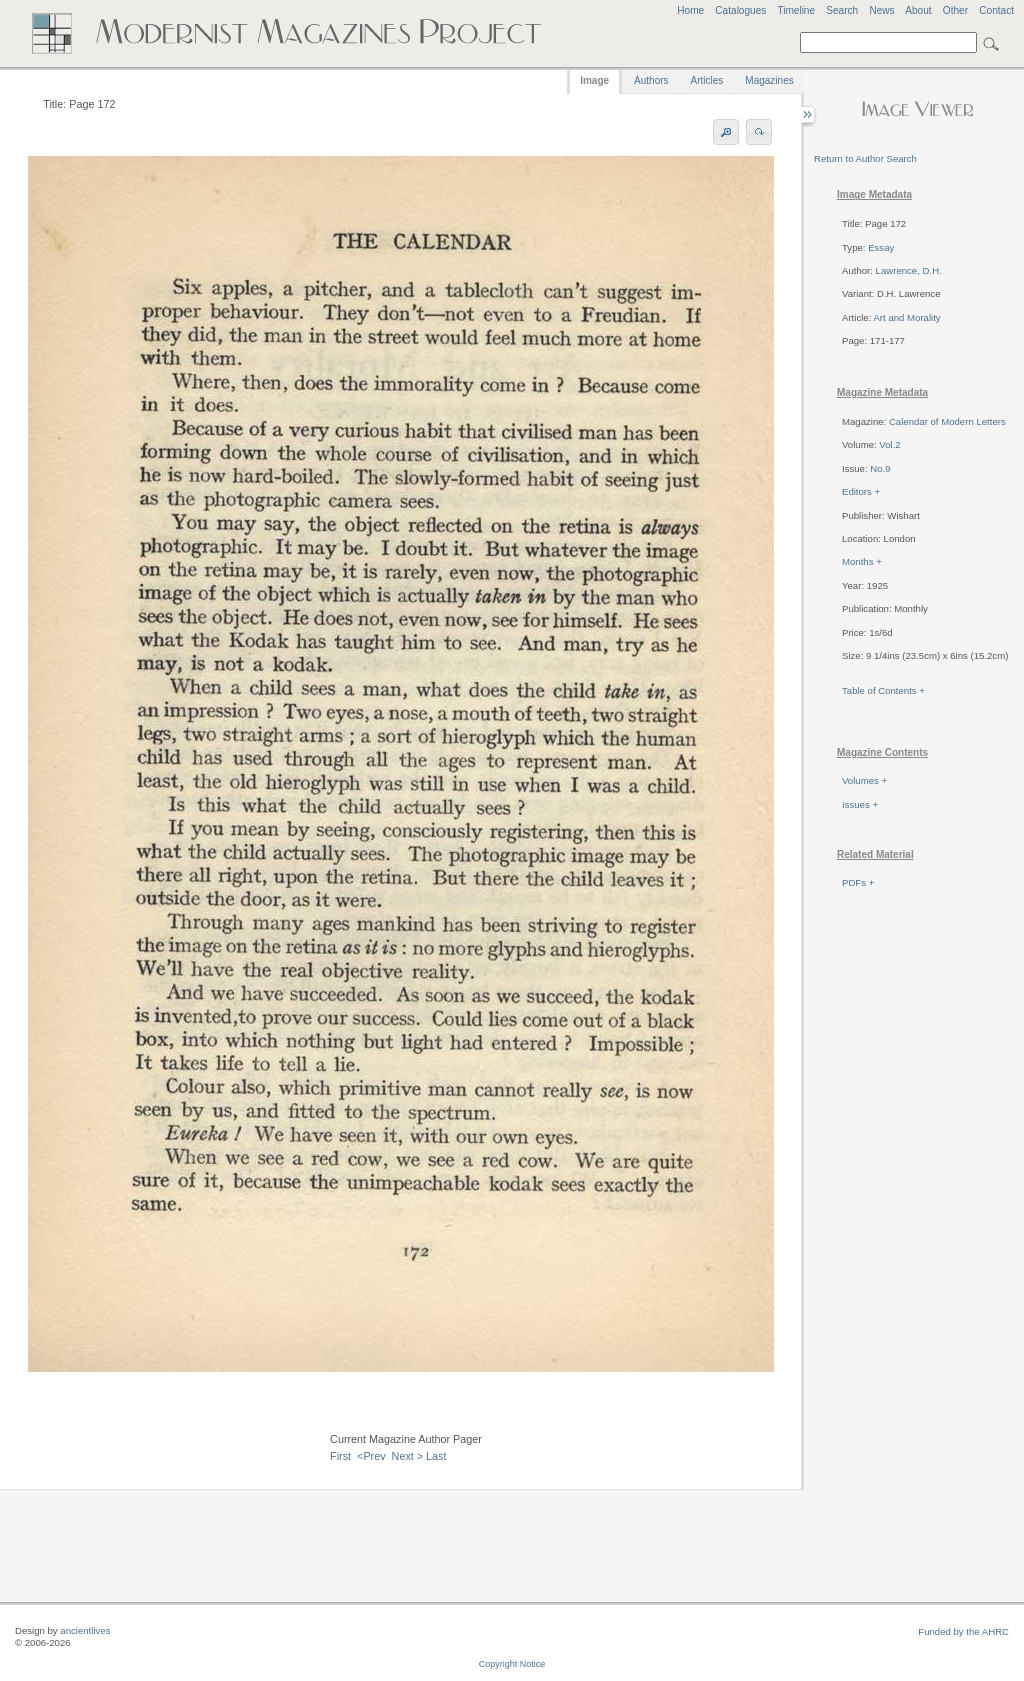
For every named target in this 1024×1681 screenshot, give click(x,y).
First (340, 1456)
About (918, 10)
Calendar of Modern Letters (947, 421)
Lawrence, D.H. (909, 270)
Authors (651, 80)
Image (594, 80)
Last (436, 1456)
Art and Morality (906, 317)
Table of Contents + (883, 690)
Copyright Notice (512, 1664)
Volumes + (864, 780)
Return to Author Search (865, 158)
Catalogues (740, 10)
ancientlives (85, 1630)
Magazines (769, 80)
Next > (408, 1456)
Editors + (861, 491)
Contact (996, 10)
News (881, 10)
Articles (707, 80)
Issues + (860, 804)
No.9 (880, 468)
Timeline (796, 10)
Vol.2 (889, 444)
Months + (862, 561)
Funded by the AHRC (963, 1631)
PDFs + (858, 882)
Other (955, 10)
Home (690, 10)
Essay (881, 247)
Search (842, 10)
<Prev (371, 1456)
